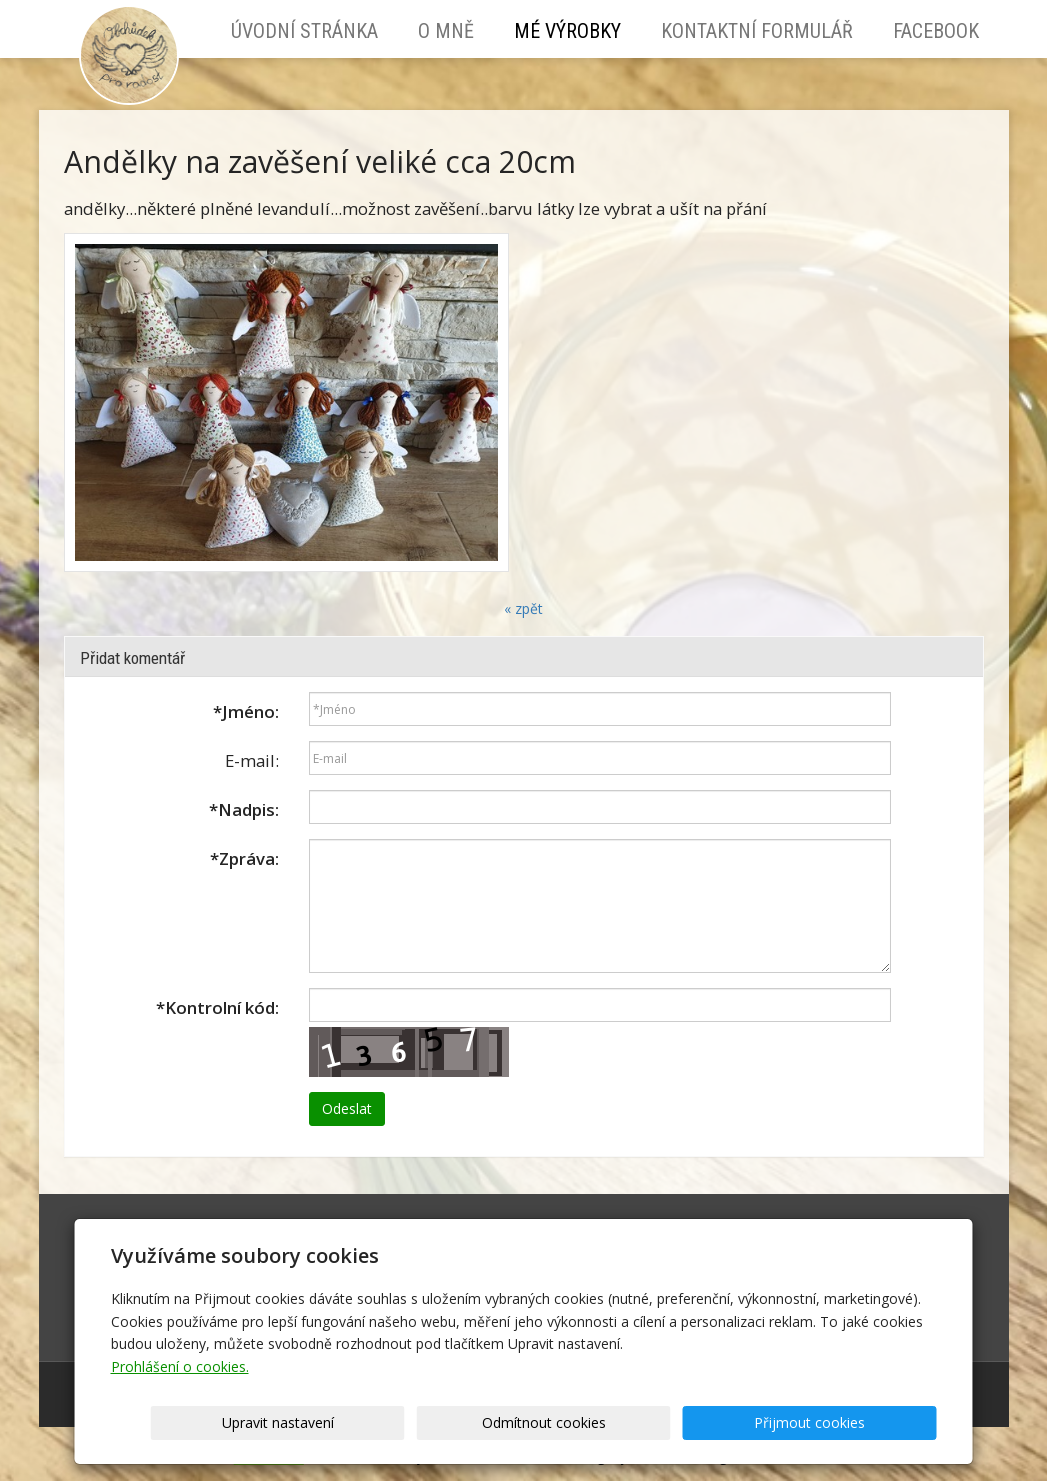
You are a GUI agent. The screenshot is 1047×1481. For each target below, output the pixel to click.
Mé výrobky (567, 31)
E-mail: (252, 760)
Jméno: (246, 711)
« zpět (523, 608)
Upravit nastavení (530, 1422)
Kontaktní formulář (757, 31)
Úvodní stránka (304, 31)
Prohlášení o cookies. (180, 1366)
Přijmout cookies (860, 1422)
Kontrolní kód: (217, 1007)
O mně (446, 31)
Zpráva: (244, 858)
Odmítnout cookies (695, 1422)
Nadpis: (244, 809)
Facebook (936, 31)
